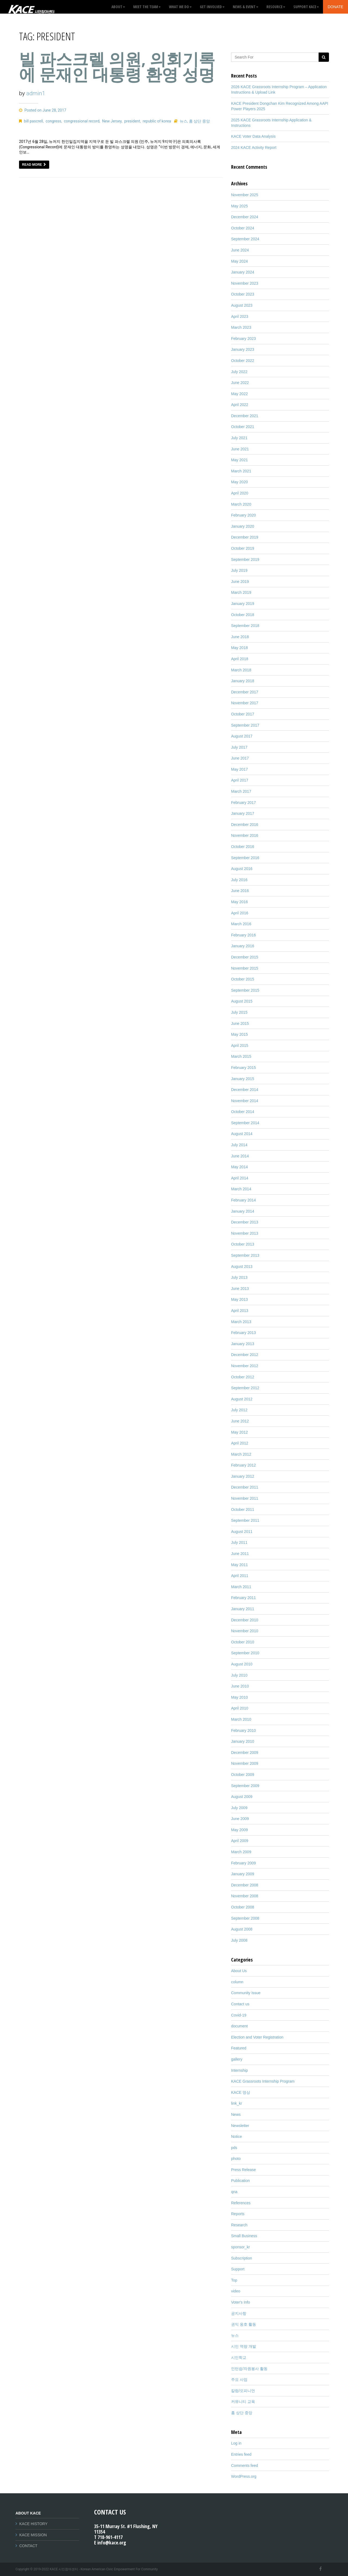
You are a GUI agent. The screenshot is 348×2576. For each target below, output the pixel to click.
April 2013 (239, 1310)
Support (237, 2269)
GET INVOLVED (212, 6)
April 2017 (239, 780)
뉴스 (183, 121)
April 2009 (239, 1841)
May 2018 (239, 647)
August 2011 (242, 1531)
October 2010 (242, 1642)
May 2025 (239, 206)
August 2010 (242, 1664)
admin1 (35, 93)
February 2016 (243, 935)
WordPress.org (243, 2476)
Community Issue (245, 1993)
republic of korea (157, 121)
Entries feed (241, 2454)
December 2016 (244, 824)
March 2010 (241, 1719)
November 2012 (244, 1366)
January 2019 (242, 603)
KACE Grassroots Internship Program (262, 2081)
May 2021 (239, 460)
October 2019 (242, 548)
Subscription (241, 2258)
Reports (237, 2214)
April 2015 (239, 1045)
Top (234, 2280)
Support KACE (306, 6)
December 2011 (244, 1487)
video (235, 2291)
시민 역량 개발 (243, 2346)
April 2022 (239, 404)
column (237, 1982)
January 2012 (242, 1476)
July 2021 (239, 438)
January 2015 (242, 1079)
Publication (240, 2180)
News (236, 2114)
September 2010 (245, 1653)
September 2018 (245, 625)
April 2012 (239, 1443)
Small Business (244, 2236)
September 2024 (245, 239)
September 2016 (245, 858)
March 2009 (241, 1852)
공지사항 (238, 2313)
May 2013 (239, 1299)
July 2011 (239, 1542)
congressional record (82, 121)
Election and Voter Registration (257, 2037)
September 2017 (245, 725)
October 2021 (242, 427)
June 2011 (240, 1553)
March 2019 (241, 592)
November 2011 (244, 1498)
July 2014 (239, 1145)
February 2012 (243, 1465)
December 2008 (244, 1885)
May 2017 (239, 769)
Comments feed (244, 2465)
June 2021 (240, 449)
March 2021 (241, 471)
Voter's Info (240, 2302)
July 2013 (239, 1277)
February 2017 (243, 802)
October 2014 (242, 1111)
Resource (275, 6)
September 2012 (245, 1388)
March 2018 (241, 670)
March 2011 (241, 1587)
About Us (239, 1971)
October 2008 (242, 1907)
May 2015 (239, 1034)
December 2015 (244, 957)
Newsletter (240, 2125)
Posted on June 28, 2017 (42, 110)
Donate (335, 7)
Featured (238, 2048)
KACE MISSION (33, 2535)
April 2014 (239, 1178)
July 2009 (239, 1808)
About (118, 6)
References (241, 2203)
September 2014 (245, 1123)
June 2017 (240, 758)
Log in (236, 2443)
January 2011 (242, 1609)
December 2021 (244, 416)
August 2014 (242, 1134)
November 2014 (244, 1101)
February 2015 (243, 1067)
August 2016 (242, 868)
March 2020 (241, 504)
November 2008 (244, 1896)
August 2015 (242, 1001)
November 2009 (244, 1763)
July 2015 (239, 1012)
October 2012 (242, 1377)
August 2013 (242, 1266)
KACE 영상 (240, 2092)
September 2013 (245, 1255)
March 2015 (241, 1056)
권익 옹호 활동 (243, 2324)
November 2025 (244, 195)
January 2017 (242, 813)
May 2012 (239, 1432)
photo (236, 2158)
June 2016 (240, 891)
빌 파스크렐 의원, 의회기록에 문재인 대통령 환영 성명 (117, 66)
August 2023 (242, 305)
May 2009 (239, 1830)
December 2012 (244, 1354)
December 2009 (244, 1752)
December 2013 (244, 1222)
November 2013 (244, 1233)
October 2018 (242, 615)
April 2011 (239, 1575)
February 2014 (243, 1200)
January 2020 (242, 526)
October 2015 (242, 979)
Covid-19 (238, 2015)
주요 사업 (239, 2379)
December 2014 (244, 1089)
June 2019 (240, 581)
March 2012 (241, 1454)
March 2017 (241, 791)
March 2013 (241, 1322)
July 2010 (239, 1675)
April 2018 (239, 659)
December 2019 (244, 537)
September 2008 (245, 1918)
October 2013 (242, 1244)
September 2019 (245, 559)
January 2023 (242, 349)
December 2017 (244, 692)
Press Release (243, 2170)
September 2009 (245, 1786)
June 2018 (240, 637)
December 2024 (244, 217)
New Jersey (112, 121)
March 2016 (241, 924)
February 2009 (243, 1863)
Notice (236, 2136)
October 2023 (242, 294)
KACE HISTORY (33, 2524)
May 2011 (239, 1565)
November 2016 (244, 835)
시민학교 (238, 2357)
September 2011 (245, 1520)
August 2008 (242, 1929)
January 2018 (242, 681)
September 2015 (245, 990)
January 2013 (242, 1344)
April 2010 (239, 1708)
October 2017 (242, 714)
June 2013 (240, 1288)
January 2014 (242, 1211)
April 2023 (239, 316)
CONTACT (28, 2546)
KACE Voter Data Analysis (253, 136)
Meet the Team (147, 6)
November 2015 (244, 968)
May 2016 (239, 902)
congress (53, 121)
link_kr (236, 2103)
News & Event (245, 6)
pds (234, 2147)
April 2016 (239, 913)
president (132, 121)
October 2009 (242, 1774)
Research (239, 2225)
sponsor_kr (240, 2247)
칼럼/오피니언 (243, 2391)
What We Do (180, 6)
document (239, 2026)
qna (234, 2192)
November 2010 (244, 1631)
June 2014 (240, 1156)
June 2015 (240, 1023)
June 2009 (240, 1818)
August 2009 (242, 1796)
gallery (236, 2059)
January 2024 (242, 272)
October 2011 (242, 1509)
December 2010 (244, 1620)
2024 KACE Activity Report (253, 147)
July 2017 (239, 747)
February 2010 (243, 1730)
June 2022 (240, 382)
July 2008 (239, 1940)
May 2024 (239, 261)
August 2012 (242, 1399)
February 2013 (243, 1332)
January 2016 (242, 946)
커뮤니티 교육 (243, 2401)
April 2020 (239, 493)
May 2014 (239, 1167)
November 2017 (244, 703)
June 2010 (240, 1686)
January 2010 (242, 1741)
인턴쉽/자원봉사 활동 (249, 2368)
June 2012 (240, 1421)
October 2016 (242, 846)
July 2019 (239, 570)
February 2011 (243, 1598)
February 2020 (243, 515)
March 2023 (241, 327)
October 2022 (242, 360)
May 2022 (239, 394)
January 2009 (242, 1874)
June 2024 (240, 250)
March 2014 (241, 1189)
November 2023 (244, 283)
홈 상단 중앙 (199, 121)
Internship (239, 2070)
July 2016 (239, 880)
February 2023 (243, 338)
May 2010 (239, 1697)
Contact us (240, 2004)
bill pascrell (33, 121)
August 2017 (242, 736)
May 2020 (239, 482)
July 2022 (239, 372)
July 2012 (239, 1410)
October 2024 (242, 228)
